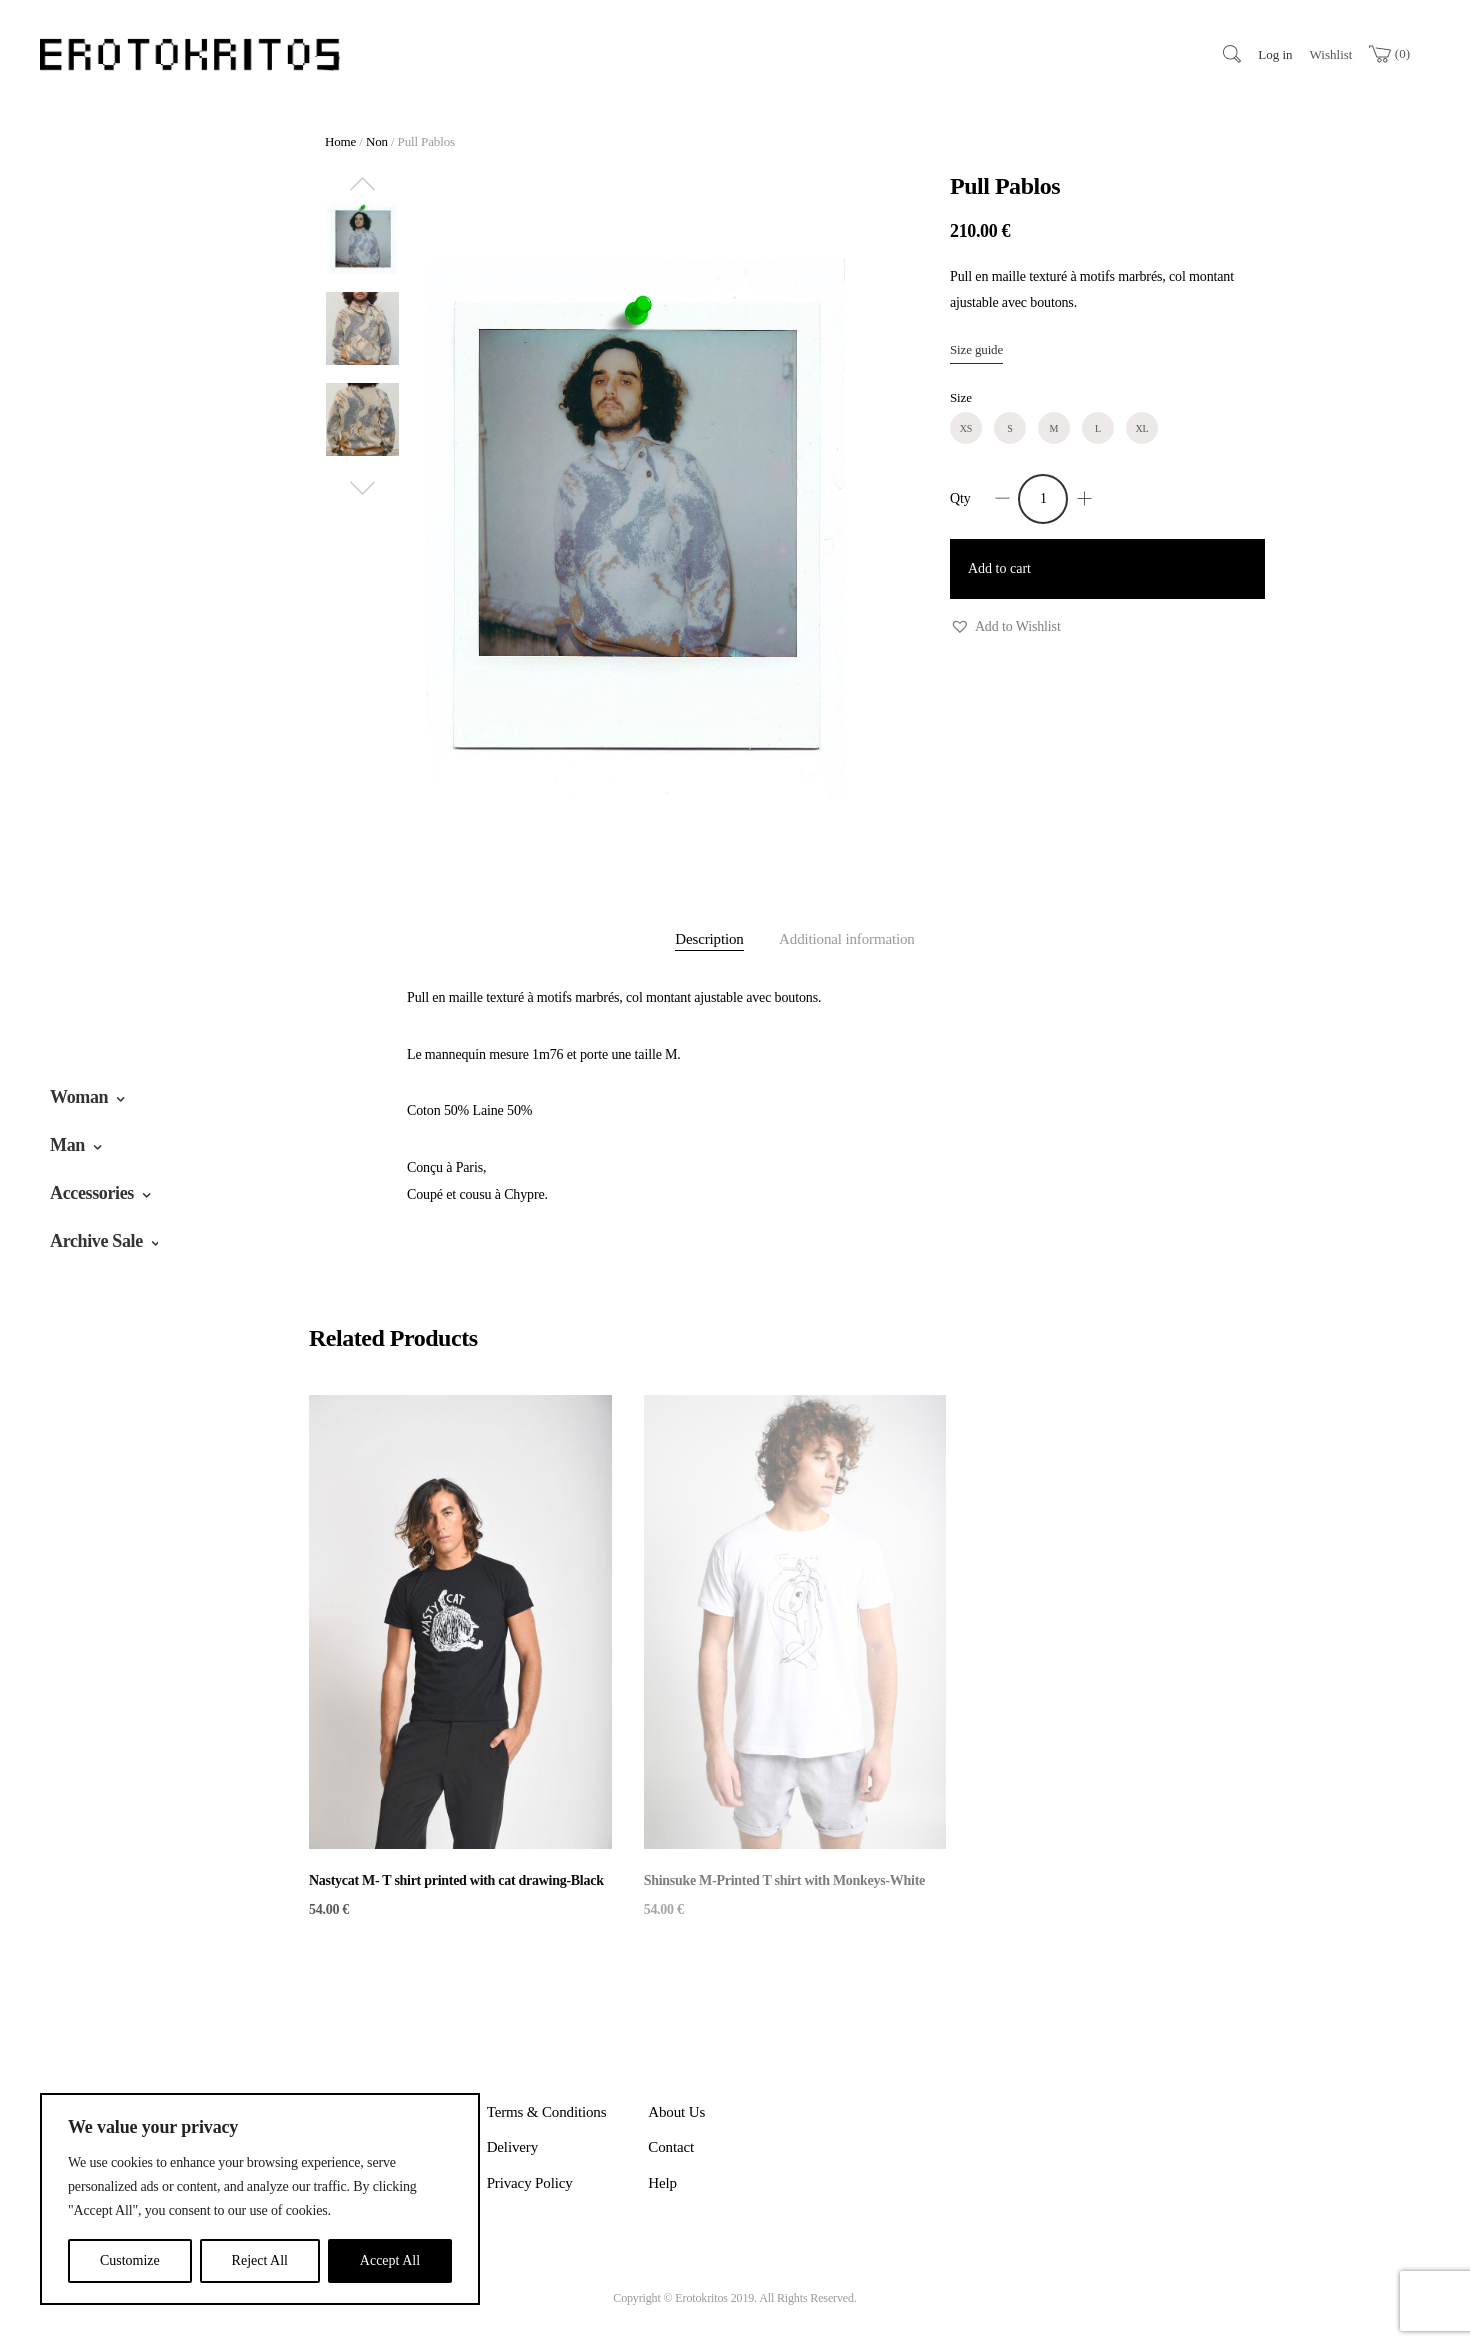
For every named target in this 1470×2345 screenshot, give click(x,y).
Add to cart (999, 568)
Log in (1275, 54)
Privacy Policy (530, 2183)
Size (961, 397)
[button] (1005, 627)
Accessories (92, 1193)
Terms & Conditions (547, 2112)
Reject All (260, 2260)
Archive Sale (96, 1241)
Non (377, 141)
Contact (671, 2147)
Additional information (847, 939)
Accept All (390, 2260)
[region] (260, 2199)
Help (662, 2183)
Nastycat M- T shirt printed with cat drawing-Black (456, 1880)
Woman (79, 1097)
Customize (130, 2260)
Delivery (512, 2147)
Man (67, 1145)
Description (709, 939)
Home (340, 141)
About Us (676, 2112)
